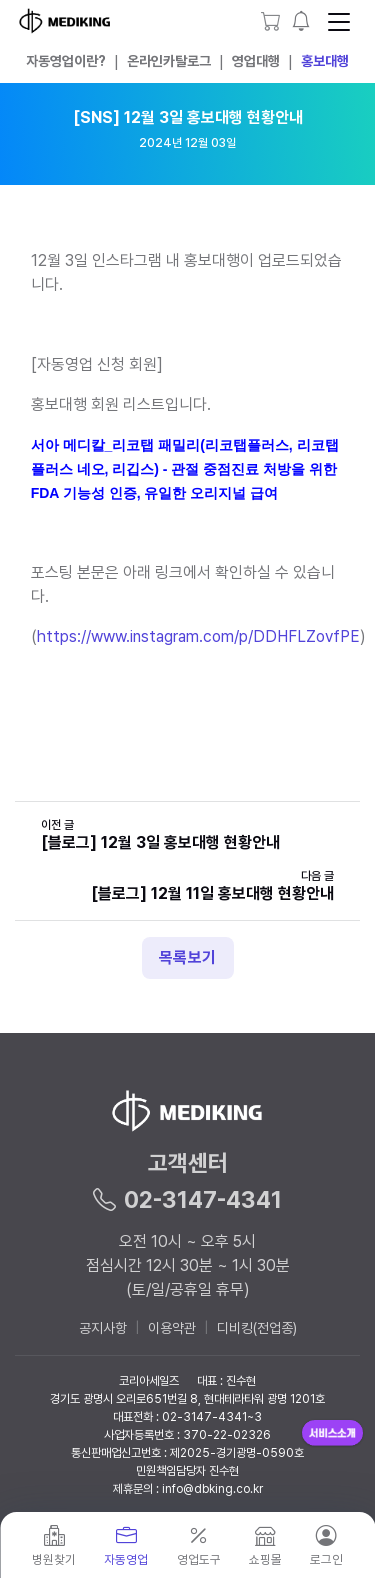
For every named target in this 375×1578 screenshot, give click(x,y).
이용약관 (172, 1328)
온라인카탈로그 (169, 61)
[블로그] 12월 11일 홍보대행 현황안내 (212, 893)
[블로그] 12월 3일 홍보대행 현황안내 (160, 842)
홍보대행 (325, 61)
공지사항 (103, 1328)
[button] (301, 21)
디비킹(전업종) (257, 1328)
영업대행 (256, 61)
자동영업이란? (66, 61)
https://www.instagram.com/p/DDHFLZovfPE (198, 636)
